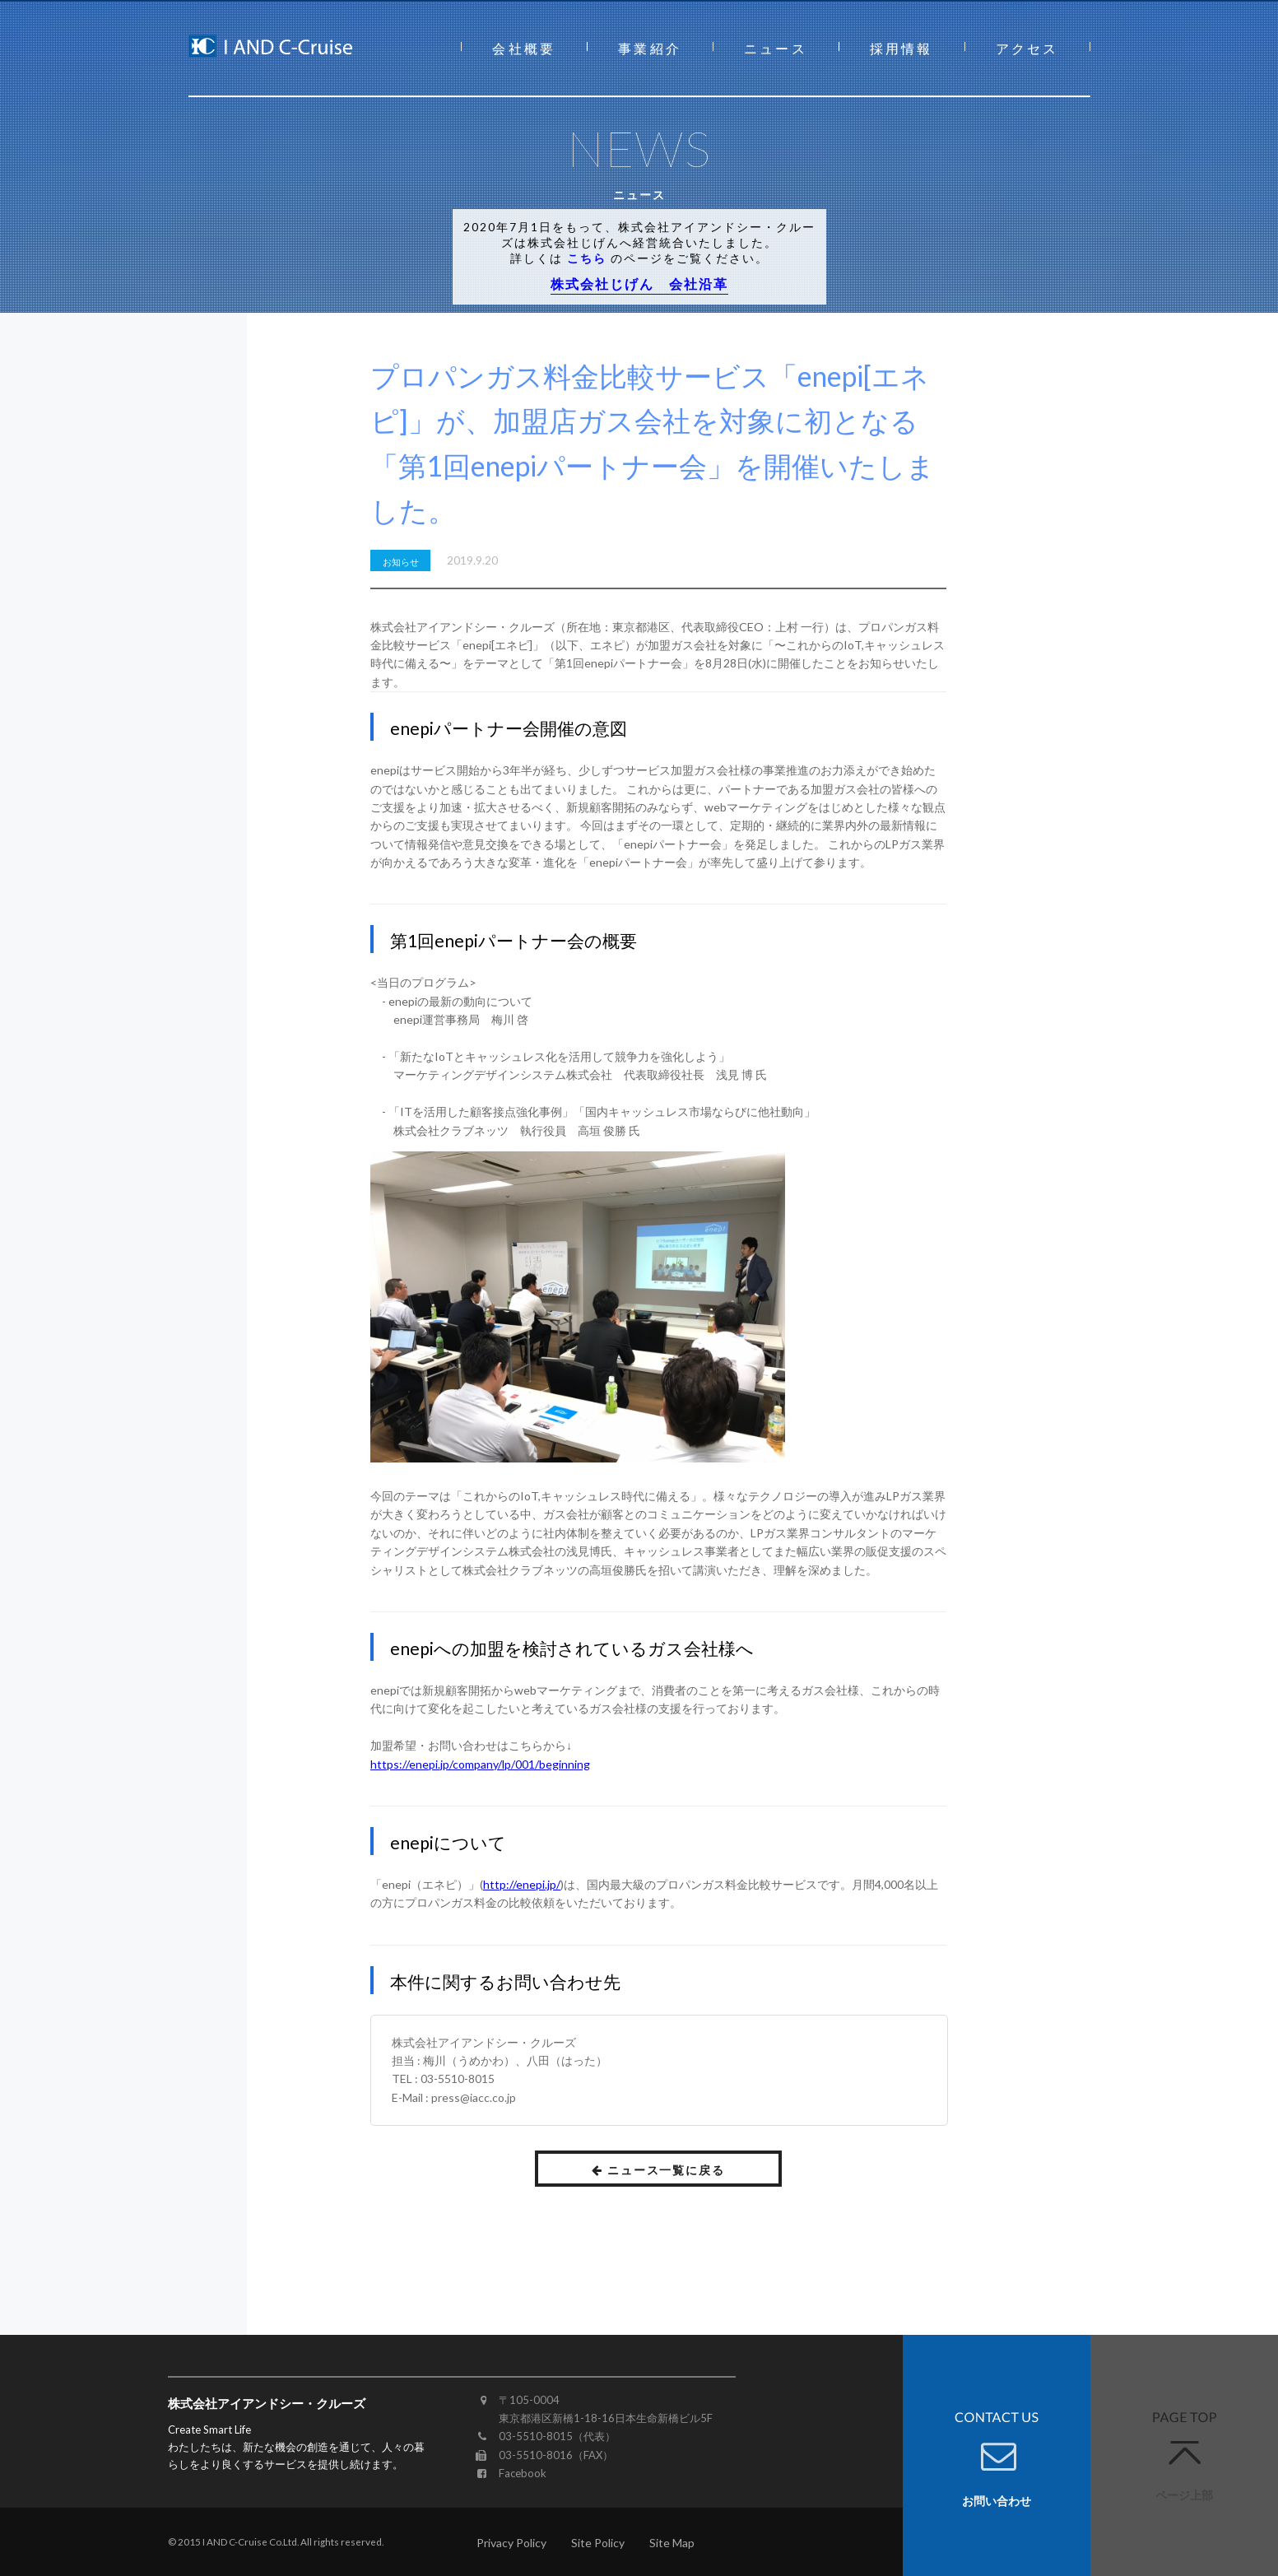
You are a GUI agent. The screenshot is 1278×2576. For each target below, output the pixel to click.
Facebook (522, 2473)
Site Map (672, 2543)
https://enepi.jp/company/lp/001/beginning (480, 1764)
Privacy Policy (511, 2543)
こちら (586, 258)
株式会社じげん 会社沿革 (639, 284)
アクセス (1027, 48)
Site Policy (598, 2543)
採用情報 (901, 48)
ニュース (775, 48)
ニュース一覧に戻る (659, 2170)
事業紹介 (649, 48)
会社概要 (523, 48)
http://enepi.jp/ (521, 1884)
